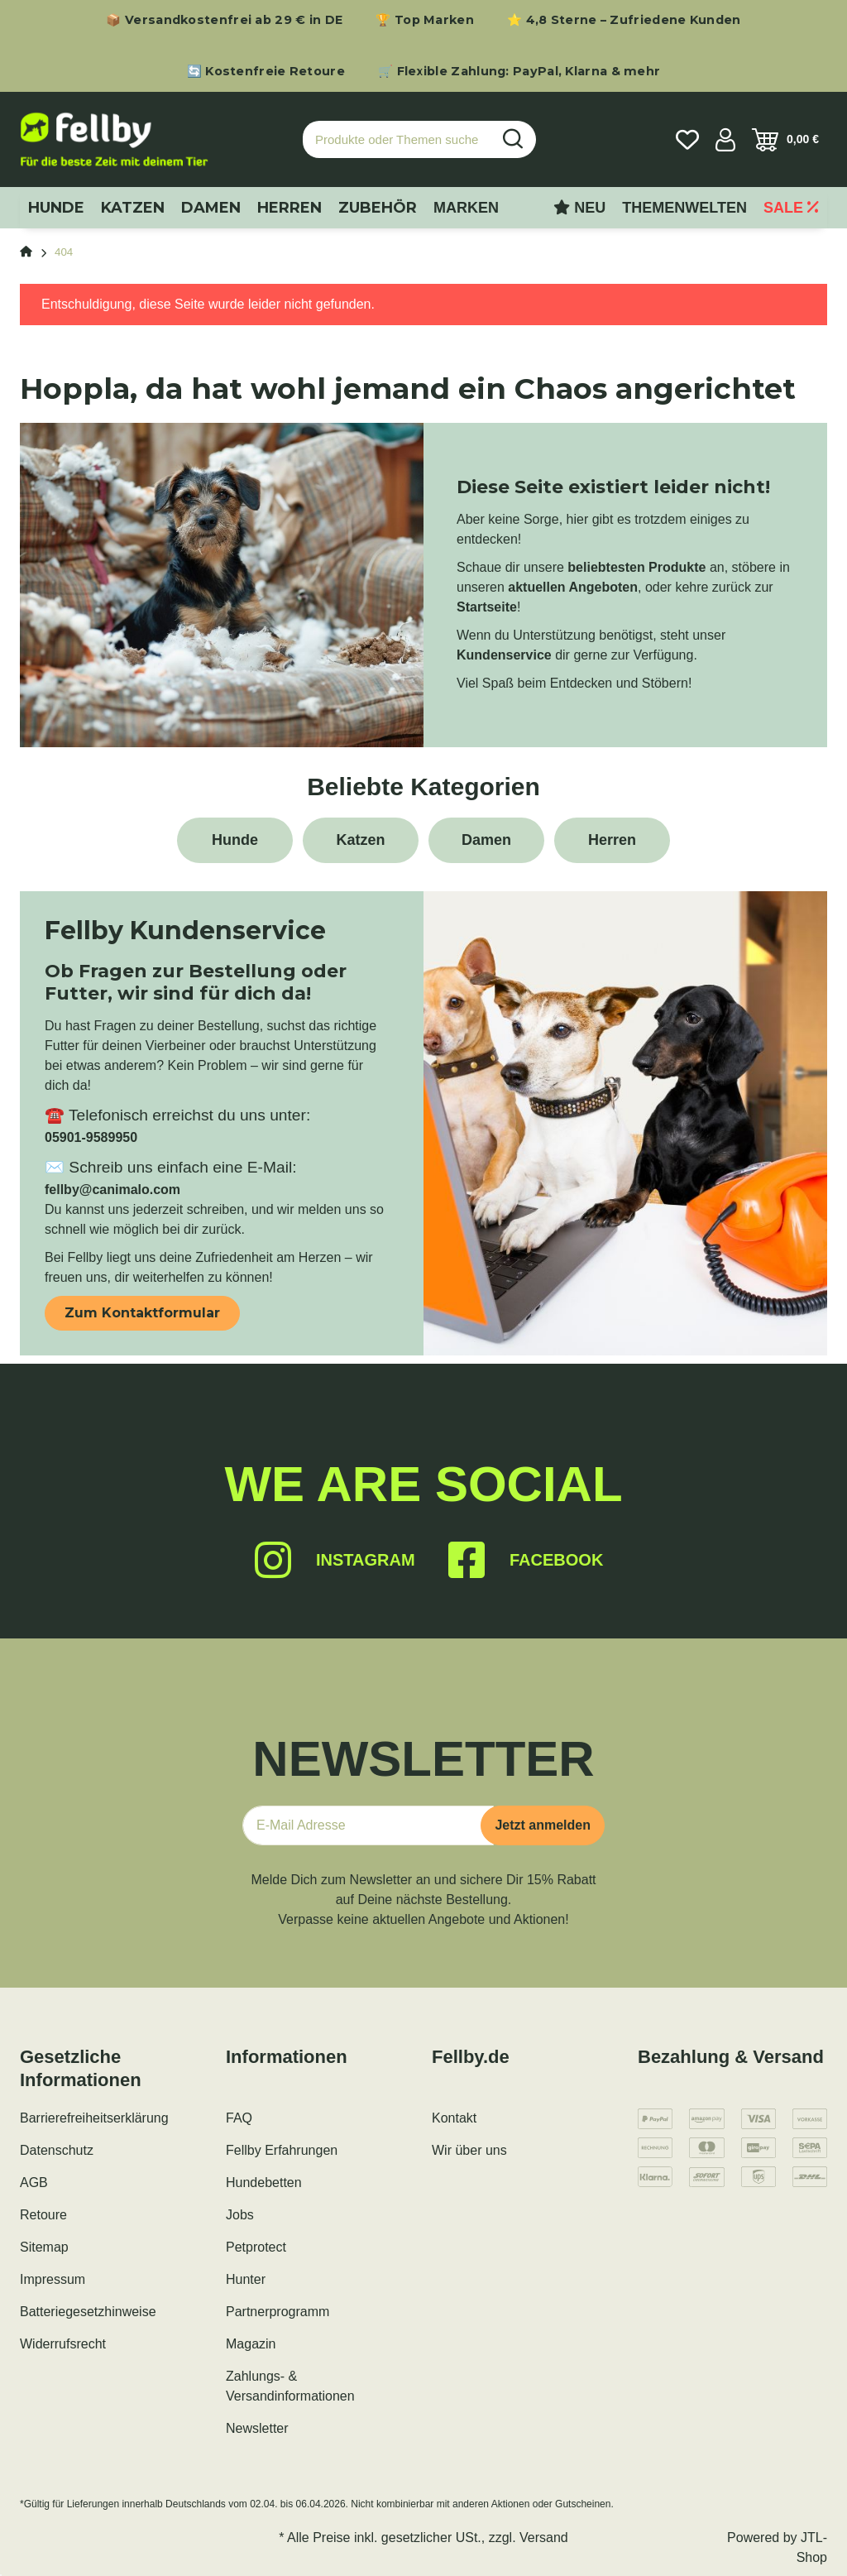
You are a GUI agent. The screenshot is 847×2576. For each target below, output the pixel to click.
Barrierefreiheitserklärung (94, 2118)
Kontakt (454, 2118)
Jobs (240, 2215)
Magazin (250, 2344)
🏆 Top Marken (425, 19)
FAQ (239, 2118)
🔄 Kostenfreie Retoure (266, 71)
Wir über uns (469, 2150)
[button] (725, 140)
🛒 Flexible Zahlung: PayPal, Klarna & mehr (519, 71)
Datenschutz (56, 2150)
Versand (543, 2537)
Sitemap (44, 2247)
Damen (486, 840)
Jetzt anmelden (543, 1825)
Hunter (246, 2279)
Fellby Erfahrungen (281, 2150)
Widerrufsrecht (63, 2344)
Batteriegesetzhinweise (88, 2312)
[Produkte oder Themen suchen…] (397, 139)
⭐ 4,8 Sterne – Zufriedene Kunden (624, 19)
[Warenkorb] (785, 140)
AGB (34, 2182)
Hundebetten (264, 2182)
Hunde (235, 840)
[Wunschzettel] (687, 140)
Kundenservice (504, 655)
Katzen (360, 840)
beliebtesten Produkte (636, 567)
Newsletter (257, 2428)
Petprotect (256, 2247)
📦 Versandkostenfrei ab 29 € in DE (224, 19)
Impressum (52, 2279)
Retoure (43, 2215)
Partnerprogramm (277, 2312)
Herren (612, 840)
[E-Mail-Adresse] (368, 1825)
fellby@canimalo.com (112, 1189)
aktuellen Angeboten (573, 587)
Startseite (487, 607)
